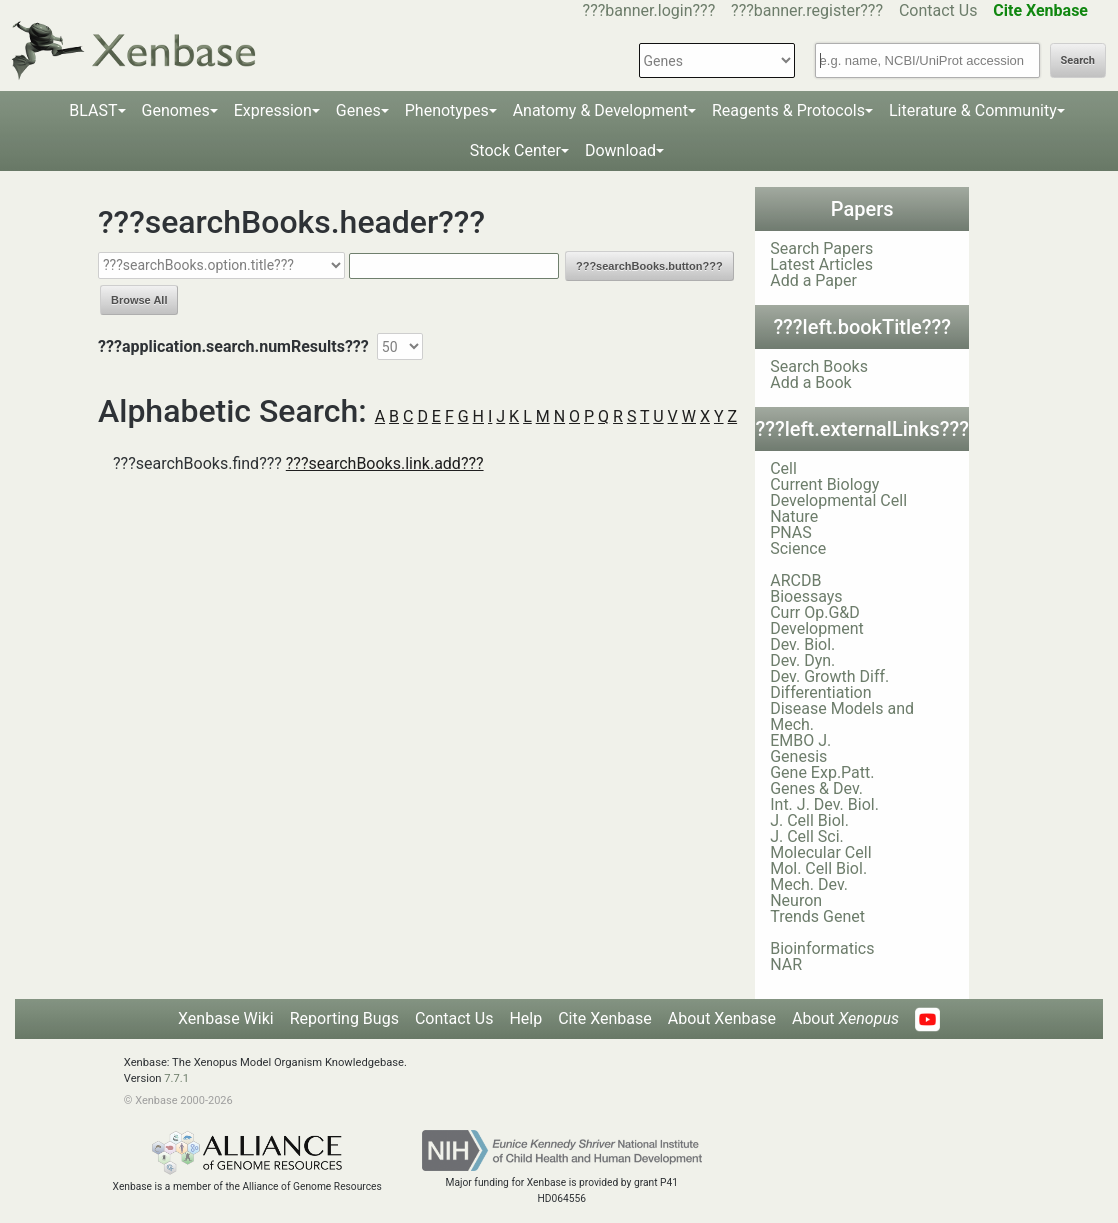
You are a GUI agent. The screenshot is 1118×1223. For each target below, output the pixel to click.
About (845, 1018)
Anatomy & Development (600, 110)
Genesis (798, 756)
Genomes (176, 110)
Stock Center (515, 150)
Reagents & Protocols (788, 110)
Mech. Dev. (809, 884)
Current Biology (824, 484)
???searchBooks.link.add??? (385, 463)
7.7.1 (176, 1078)
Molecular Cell (820, 852)
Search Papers (821, 248)
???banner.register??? (807, 10)
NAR (786, 964)
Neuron (796, 900)
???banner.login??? (649, 10)
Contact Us (938, 10)
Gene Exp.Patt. (822, 772)
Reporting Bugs (344, 1018)
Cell (783, 468)
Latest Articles (821, 264)
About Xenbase (722, 1018)
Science (798, 548)
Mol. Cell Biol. (818, 868)
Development (817, 628)
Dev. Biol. (802, 644)
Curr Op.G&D (815, 612)
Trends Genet (817, 916)
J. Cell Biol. (809, 820)
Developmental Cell (838, 500)
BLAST (93, 110)
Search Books (819, 366)
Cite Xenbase (605, 1018)
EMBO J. (800, 740)
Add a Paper (813, 280)
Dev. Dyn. (802, 660)
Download (620, 150)
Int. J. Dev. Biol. (824, 804)
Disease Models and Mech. (842, 716)
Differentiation (820, 692)
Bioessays (806, 596)
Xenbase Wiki (226, 1018)
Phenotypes (447, 110)
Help (525, 1018)
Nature (794, 516)
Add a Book (810, 382)
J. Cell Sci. (807, 836)
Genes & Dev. (816, 788)
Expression (273, 110)
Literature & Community (973, 110)
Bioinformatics (822, 948)
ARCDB (795, 580)
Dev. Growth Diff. (829, 676)
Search (1078, 60)
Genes (358, 110)
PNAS (791, 532)
